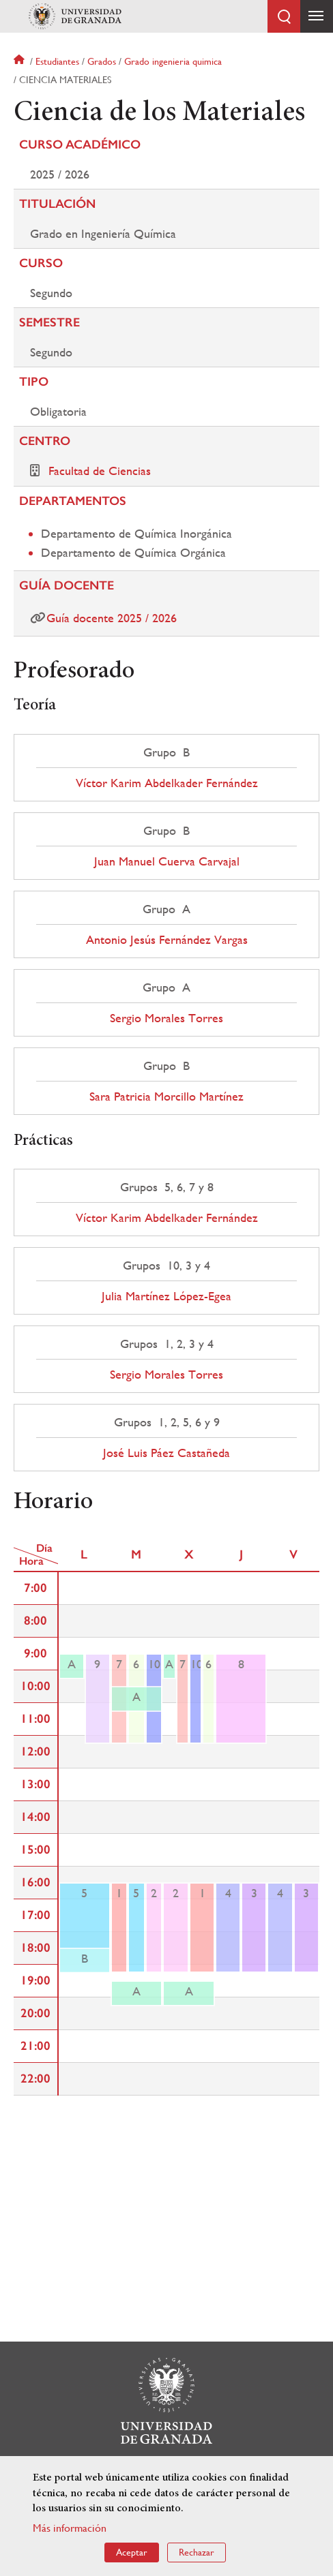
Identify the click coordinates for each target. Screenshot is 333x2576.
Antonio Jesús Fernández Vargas (167, 940)
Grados (101, 61)
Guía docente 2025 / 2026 (111, 618)
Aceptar (131, 2552)
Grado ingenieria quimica (173, 61)
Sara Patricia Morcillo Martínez (166, 1096)
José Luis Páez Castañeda (166, 1453)
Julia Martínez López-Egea (166, 1296)
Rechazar (196, 2552)
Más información (69, 2527)
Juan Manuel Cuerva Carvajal (167, 861)
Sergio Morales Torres (166, 1018)
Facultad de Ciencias (99, 470)
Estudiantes (57, 61)
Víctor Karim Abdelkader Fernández (167, 783)
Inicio (20, 61)
